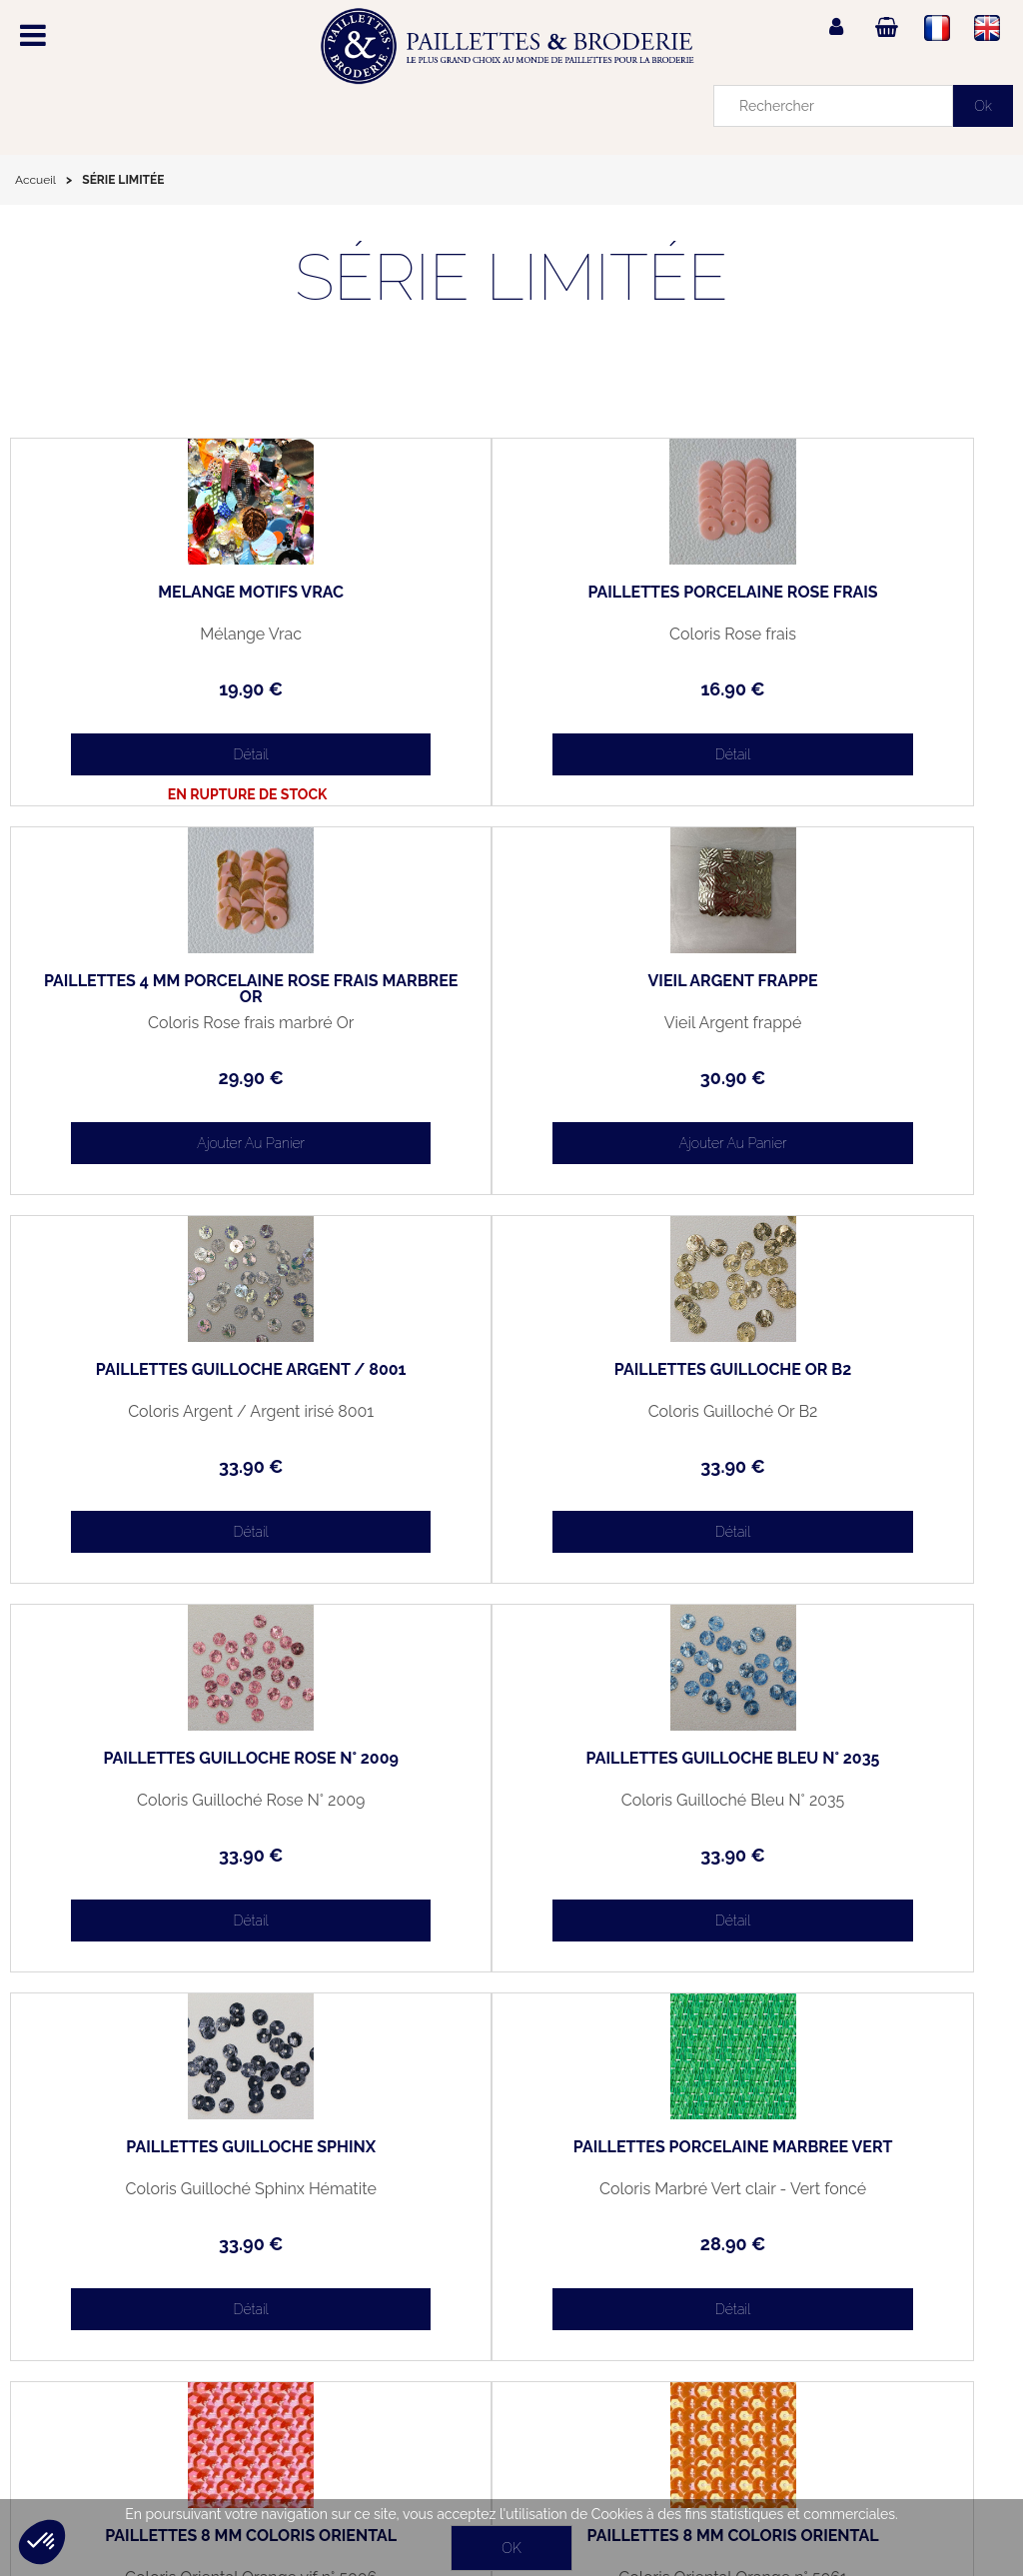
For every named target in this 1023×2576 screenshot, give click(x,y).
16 (511, 688)
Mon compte (66, 2291)
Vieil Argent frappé (178, 1023)
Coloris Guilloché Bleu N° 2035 (511, 1412)
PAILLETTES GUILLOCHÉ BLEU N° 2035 (511, 1378)
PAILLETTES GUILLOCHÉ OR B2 (845, 981)
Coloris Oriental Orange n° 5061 (845, 1801)
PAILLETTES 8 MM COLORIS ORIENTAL (511, 1767)
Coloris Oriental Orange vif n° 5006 (511, 1801)
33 (512, 1077)
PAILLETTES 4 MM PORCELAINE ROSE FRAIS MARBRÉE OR (846, 601)
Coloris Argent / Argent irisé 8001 (511, 1023)
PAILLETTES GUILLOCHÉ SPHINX (846, 1370)
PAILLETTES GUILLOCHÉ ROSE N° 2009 (178, 1378)
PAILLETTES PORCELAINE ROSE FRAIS (511, 601)
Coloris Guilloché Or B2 (846, 1023)
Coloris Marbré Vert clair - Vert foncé (177, 1801)
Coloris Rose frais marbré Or (845, 635)
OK (511, 2548)
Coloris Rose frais (511, 635)
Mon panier (61, 2337)
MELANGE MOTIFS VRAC (177, 593)
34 (512, 1855)
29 (845, 688)
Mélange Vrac (177, 635)
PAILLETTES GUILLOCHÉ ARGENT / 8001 (511, 989)
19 (177, 688)
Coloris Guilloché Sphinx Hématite (845, 1412)
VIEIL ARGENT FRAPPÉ (177, 981)
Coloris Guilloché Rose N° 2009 (177, 1412)
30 (178, 1077)
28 (177, 1855)
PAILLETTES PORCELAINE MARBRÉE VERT (178, 1767)
